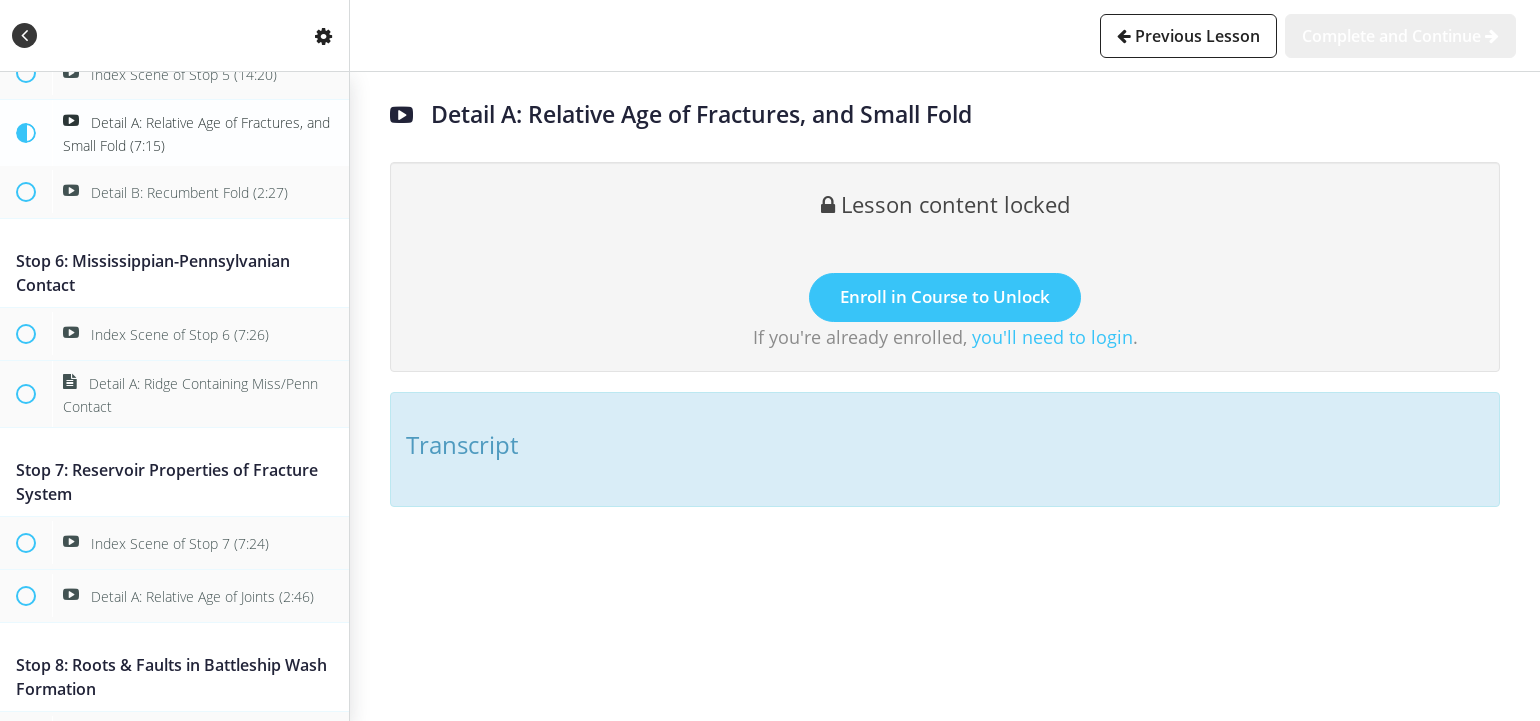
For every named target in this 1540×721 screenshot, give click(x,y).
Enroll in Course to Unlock (945, 296)
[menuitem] (324, 35)
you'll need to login (1052, 337)
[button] (25, 35)
